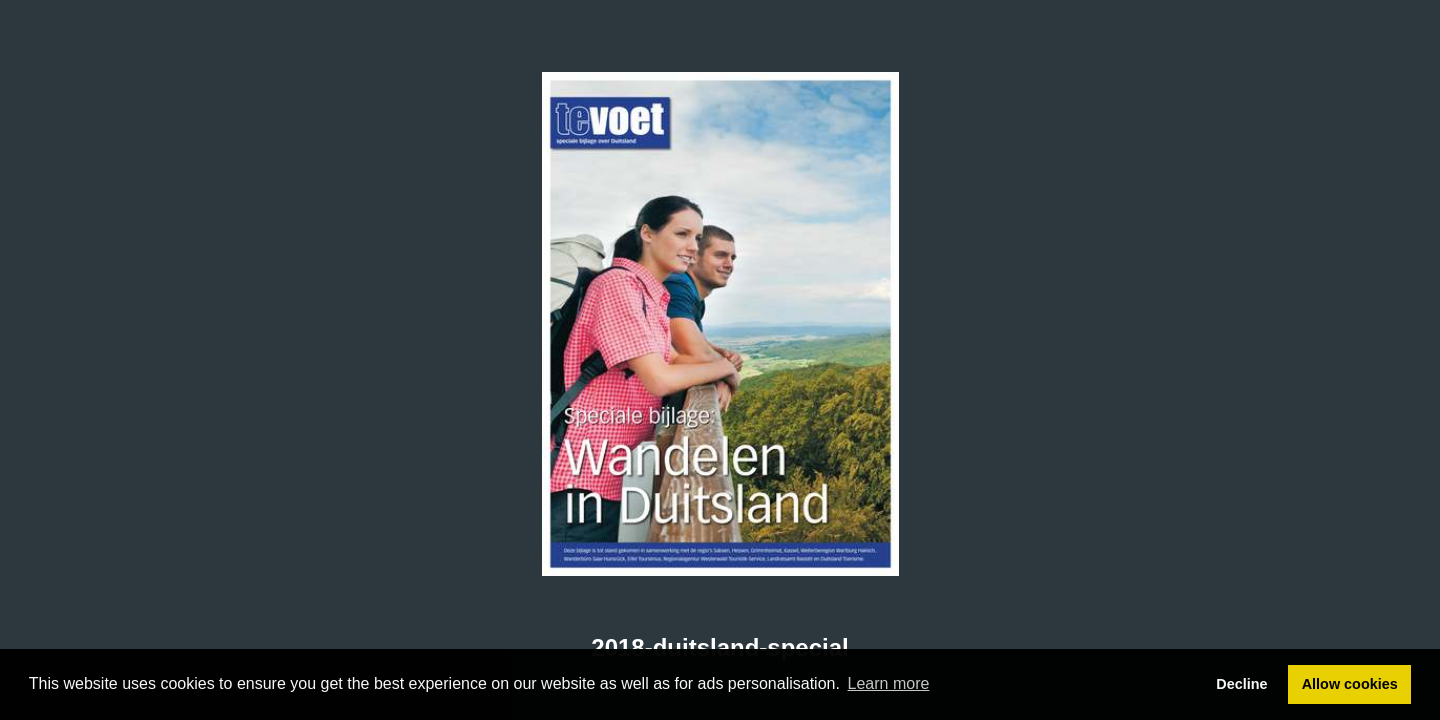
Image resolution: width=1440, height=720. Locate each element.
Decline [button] (1241, 684)
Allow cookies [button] (1350, 684)
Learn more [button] (889, 683)
